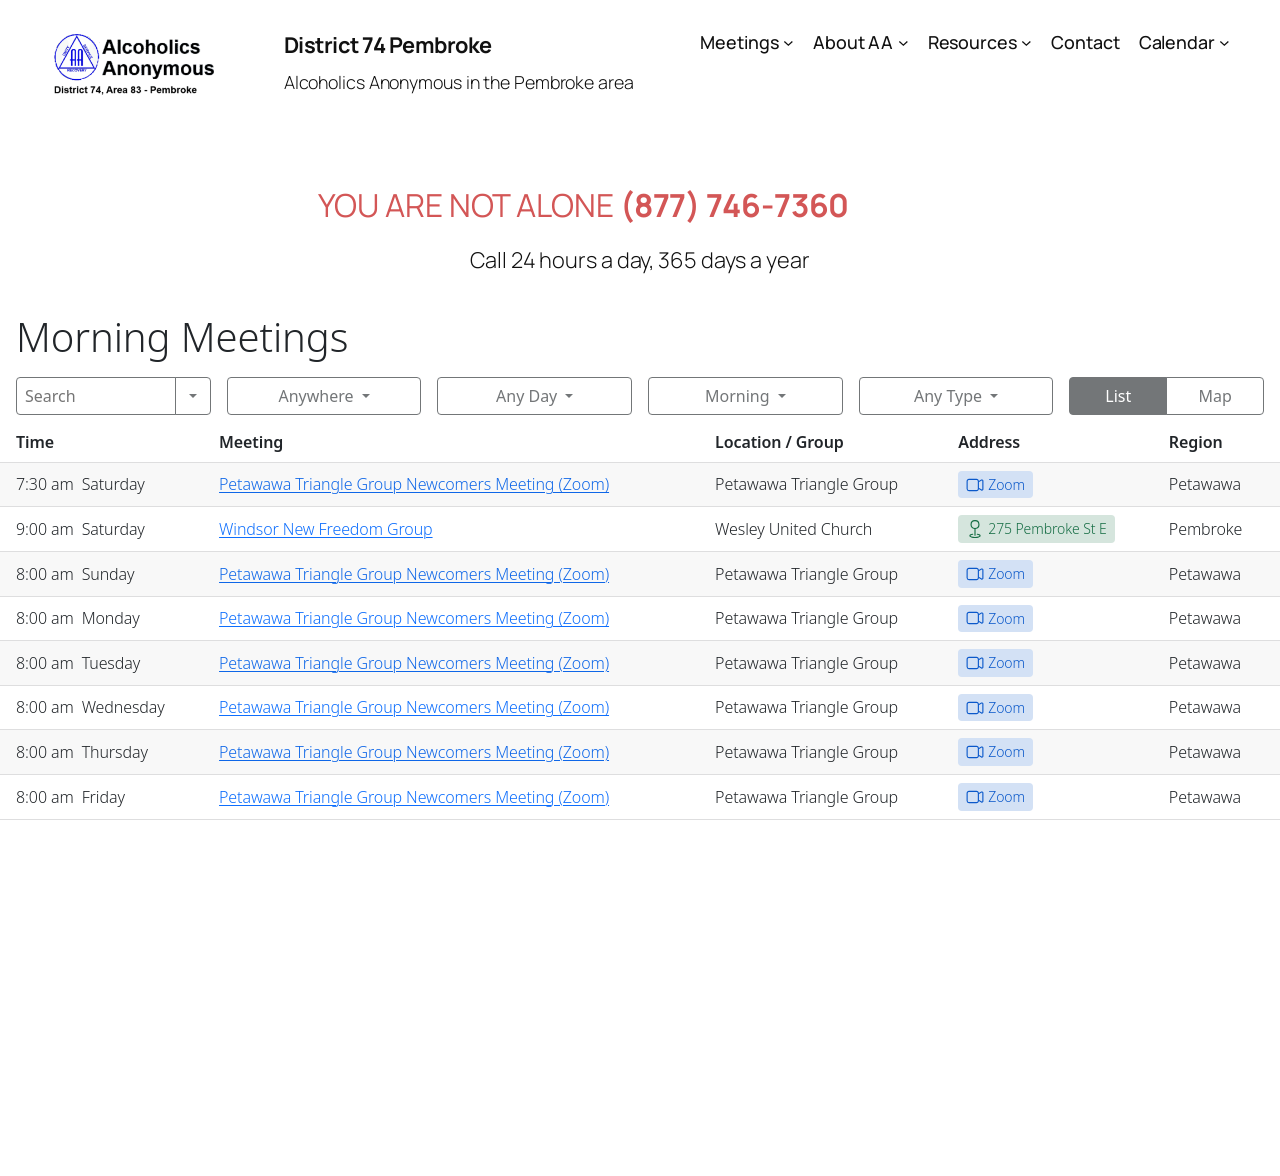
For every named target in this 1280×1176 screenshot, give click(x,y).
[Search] (96, 396)
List (1118, 396)
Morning (737, 396)
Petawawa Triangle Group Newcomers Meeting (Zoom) (414, 484)
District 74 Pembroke (388, 45)
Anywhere (315, 396)
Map (1214, 396)
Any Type (948, 396)
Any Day (526, 396)
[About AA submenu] (903, 42)
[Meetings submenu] (788, 42)
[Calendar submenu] (1224, 42)
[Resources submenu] (1026, 42)
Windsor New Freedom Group (326, 529)
